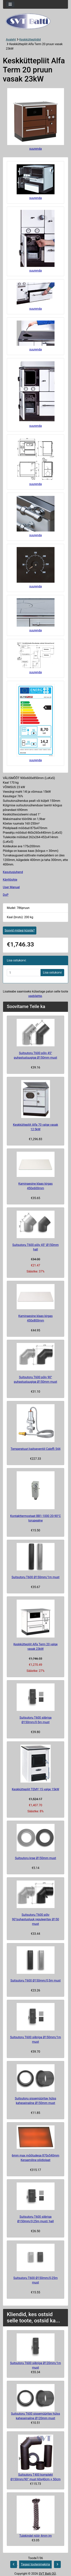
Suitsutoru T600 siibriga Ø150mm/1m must (35, 2039)
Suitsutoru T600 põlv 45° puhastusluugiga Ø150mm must (35, 1055)
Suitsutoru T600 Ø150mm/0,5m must (35, 1980)
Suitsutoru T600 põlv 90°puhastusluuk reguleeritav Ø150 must (35, 1919)
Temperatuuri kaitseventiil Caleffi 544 (35, 1449)
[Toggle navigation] (10, 4)
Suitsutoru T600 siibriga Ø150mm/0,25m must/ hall (35, 2219)
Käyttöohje (10, 879)
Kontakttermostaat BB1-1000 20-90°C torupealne (35, 1518)
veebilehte (35, 996)
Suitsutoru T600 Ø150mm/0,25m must (35, 2280)
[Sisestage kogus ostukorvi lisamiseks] (24, 972)
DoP (6, 895)
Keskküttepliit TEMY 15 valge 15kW (35, 1789)
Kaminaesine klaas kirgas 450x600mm (35, 1186)
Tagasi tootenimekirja (35, 2564)
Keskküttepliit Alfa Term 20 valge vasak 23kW (35, 1646)
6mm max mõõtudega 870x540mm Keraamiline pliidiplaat (35, 2158)
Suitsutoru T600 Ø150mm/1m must (35, 1577)
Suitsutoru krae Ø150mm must (35, 1858)
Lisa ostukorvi (52, 972)
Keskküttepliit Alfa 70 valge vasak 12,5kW (35, 1127)
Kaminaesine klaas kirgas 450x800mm (35, 1318)
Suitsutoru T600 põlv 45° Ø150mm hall (35, 1247)
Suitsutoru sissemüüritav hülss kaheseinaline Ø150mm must (35, 2101)
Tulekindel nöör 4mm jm (35, 2536)
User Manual (11, 887)
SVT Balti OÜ (47, 2573)
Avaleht (11, 39)
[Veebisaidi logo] (35, 21)
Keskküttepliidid (30, 39)
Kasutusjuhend (13, 872)
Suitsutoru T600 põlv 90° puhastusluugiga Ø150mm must (35, 1379)
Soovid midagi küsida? (20, 930)
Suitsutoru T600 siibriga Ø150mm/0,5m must (35, 1720)
